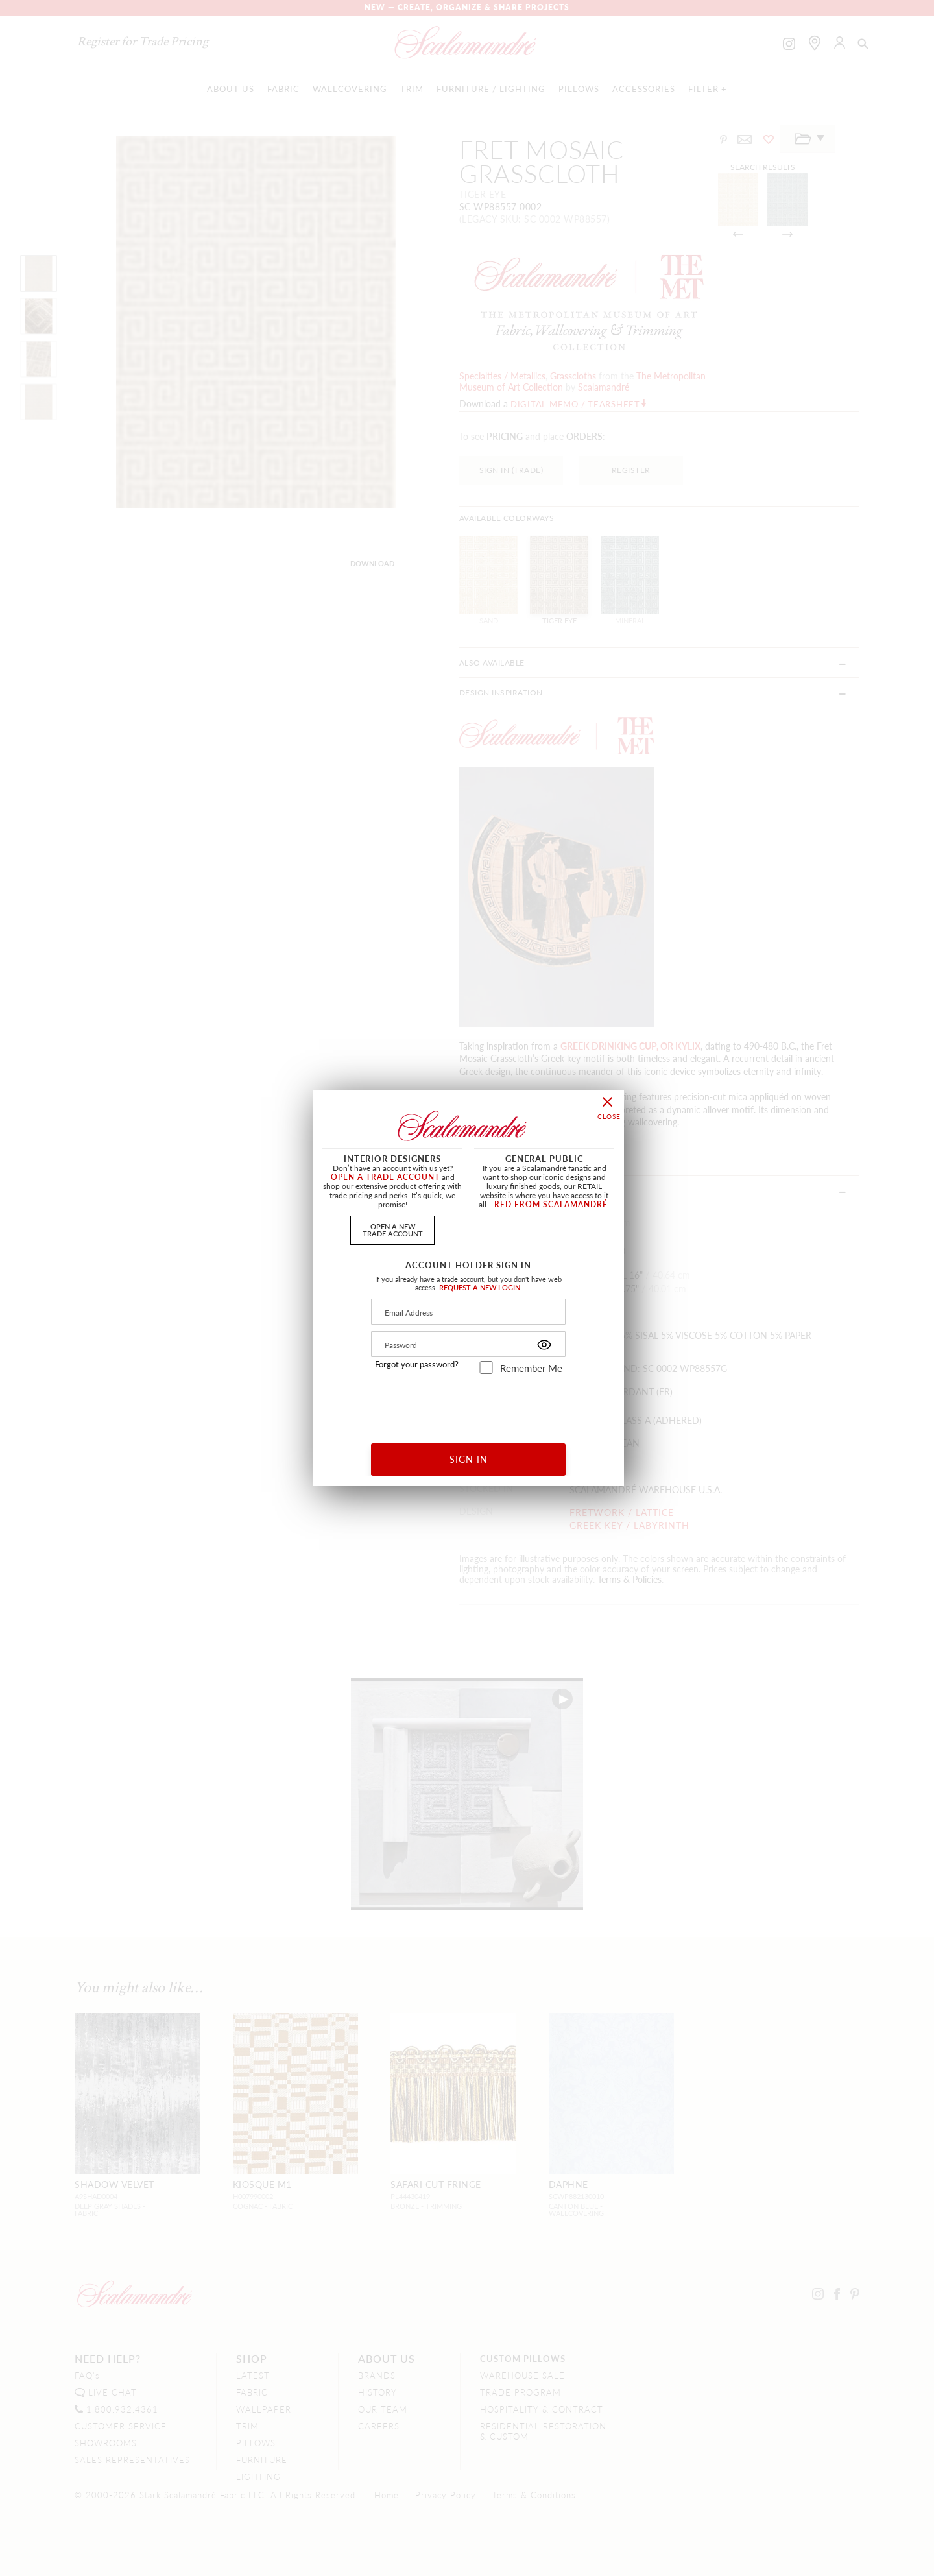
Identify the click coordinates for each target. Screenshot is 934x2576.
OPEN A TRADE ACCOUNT (385, 1177)
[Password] (468, 1344)
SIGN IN (468, 1458)
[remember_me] (486, 1367)
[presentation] (468, 1404)
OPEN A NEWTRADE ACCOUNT (393, 1229)
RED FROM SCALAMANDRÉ (551, 1204)
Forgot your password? (417, 1364)
